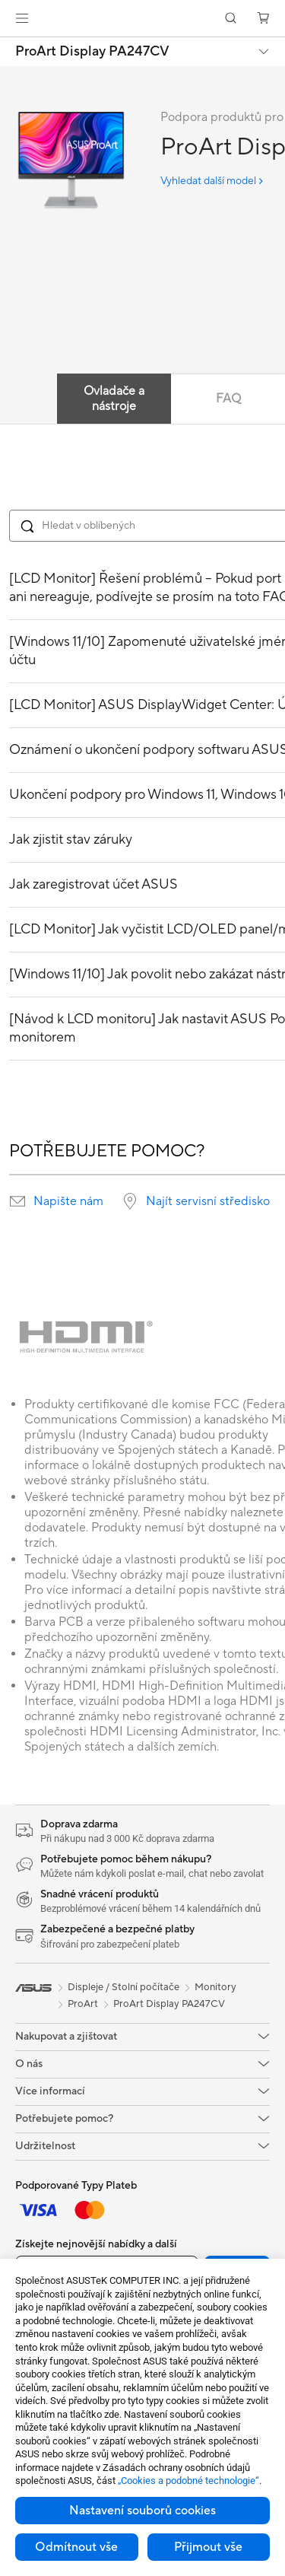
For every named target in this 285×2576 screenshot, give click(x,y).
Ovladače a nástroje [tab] (114, 398)
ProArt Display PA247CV (92, 51)
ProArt (83, 2004)
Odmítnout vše (76, 2547)
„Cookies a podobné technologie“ (188, 2480)
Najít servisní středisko (208, 1201)
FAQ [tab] (228, 398)
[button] (22, 18)
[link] (142, 18)
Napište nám (68, 1201)
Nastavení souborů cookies (142, 2510)
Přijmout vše (208, 2547)
